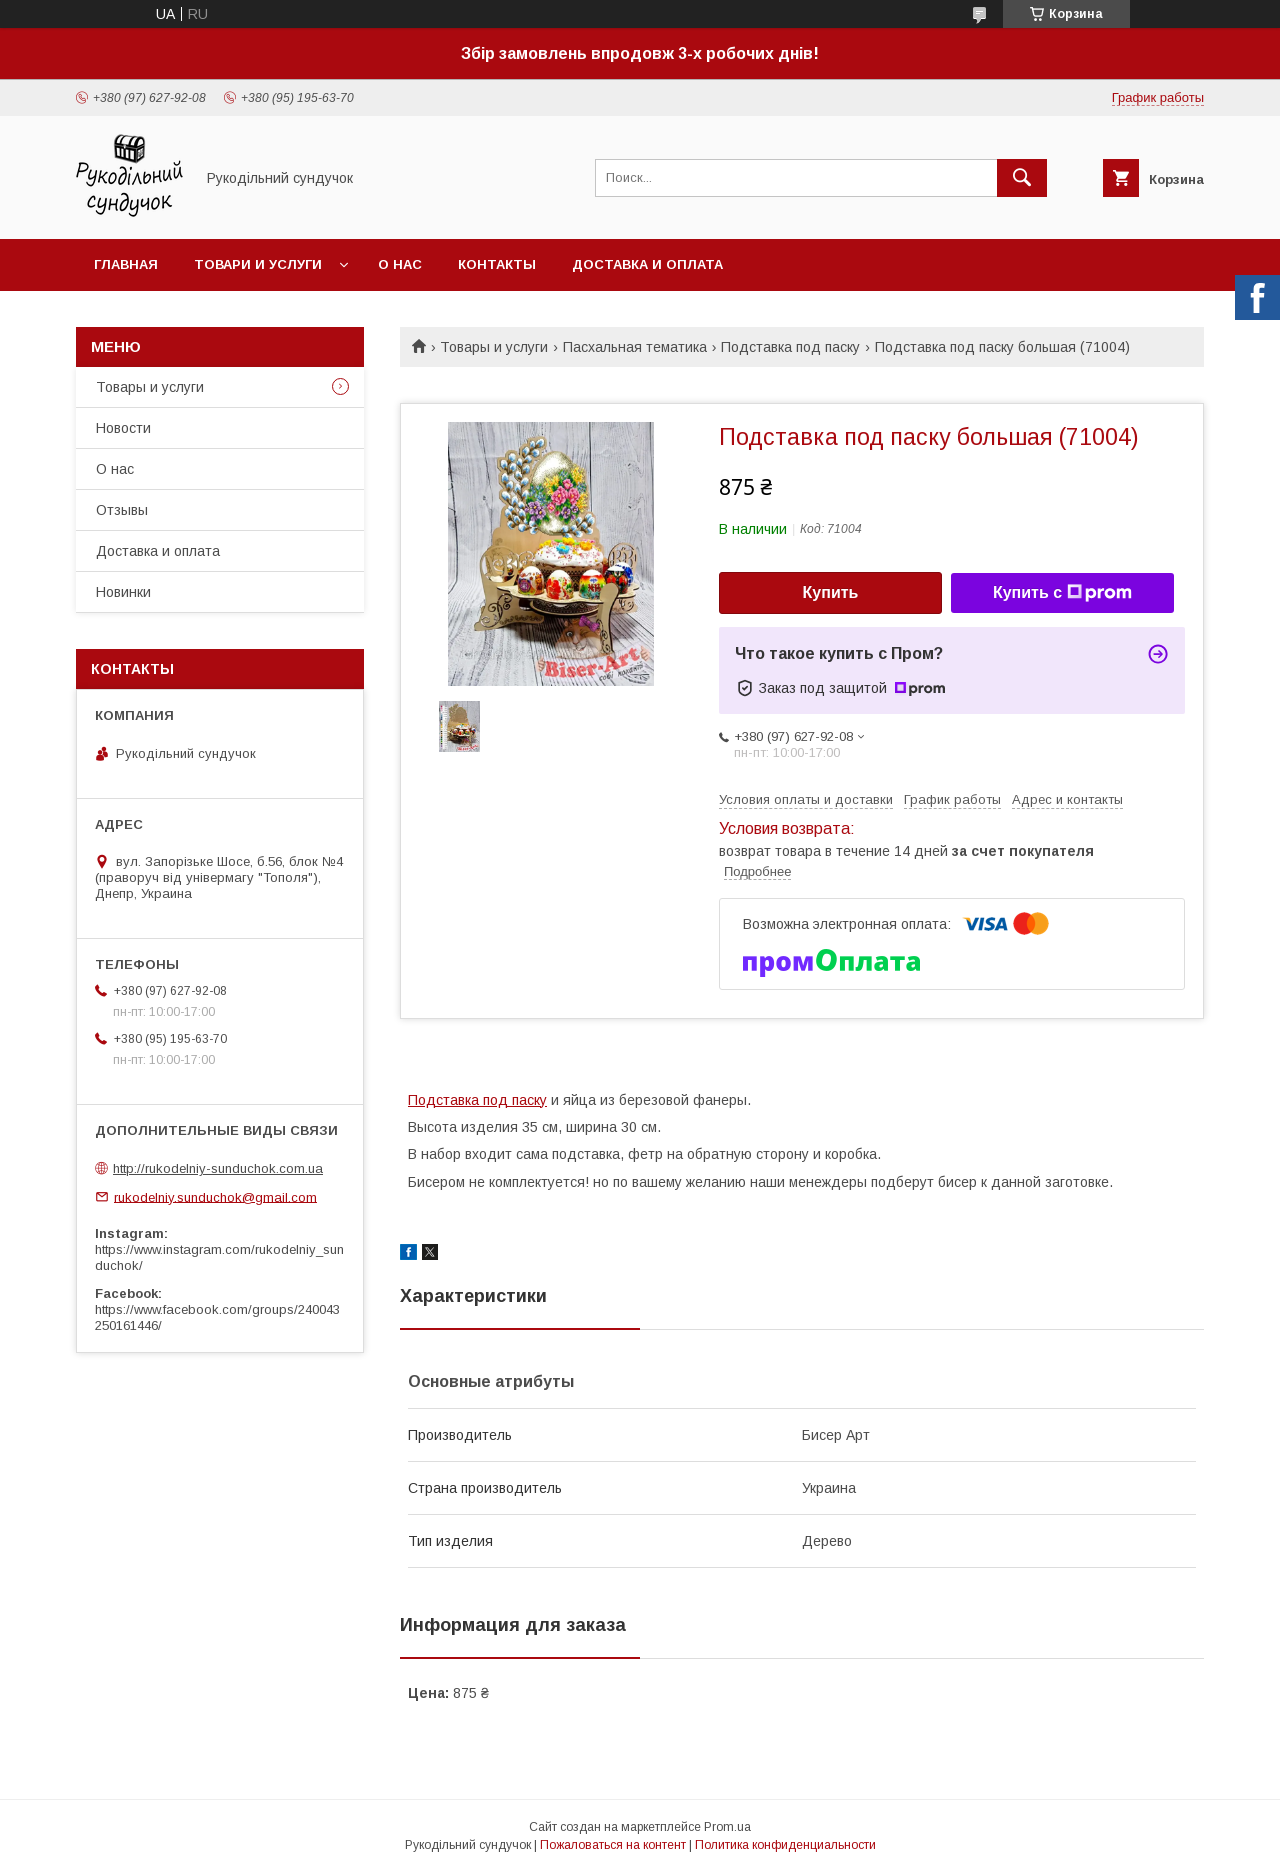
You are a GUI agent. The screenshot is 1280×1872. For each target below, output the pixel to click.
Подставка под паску (790, 347)
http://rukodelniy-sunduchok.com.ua (218, 1168)
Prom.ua (727, 1827)
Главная (126, 264)
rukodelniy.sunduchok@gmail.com (215, 1196)
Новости (123, 428)
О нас (400, 264)
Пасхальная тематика (635, 347)
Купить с (1062, 593)
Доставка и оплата (647, 264)
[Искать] (1022, 178)
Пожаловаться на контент (613, 1845)
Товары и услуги (494, 347)
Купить (831, 592)
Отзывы (122, 510)
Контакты (497, 264)
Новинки (123, 592)
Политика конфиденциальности (785, 1845)
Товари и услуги (258, 264)
